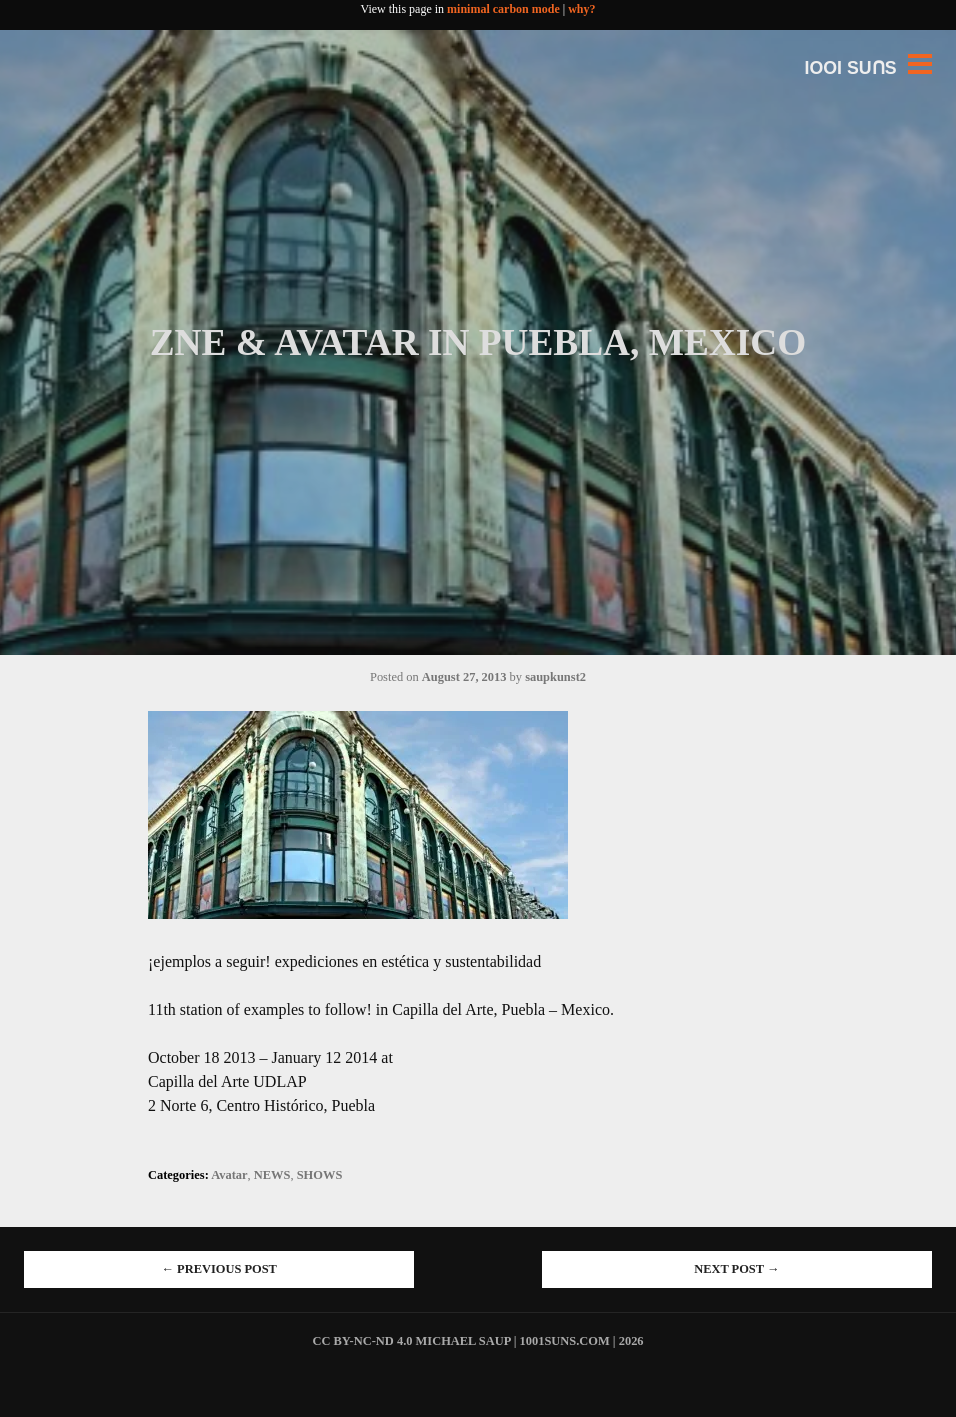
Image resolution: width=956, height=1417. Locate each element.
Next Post (736, 1269)
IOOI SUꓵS (851, 68)
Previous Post (219, 1269)
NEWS (272, 1175)
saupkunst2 (555, 677)
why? (581, 9)
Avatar (229, 1175)
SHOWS (320, 1175)
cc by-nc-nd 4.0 (362, 1341)
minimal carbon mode (503, 9)
